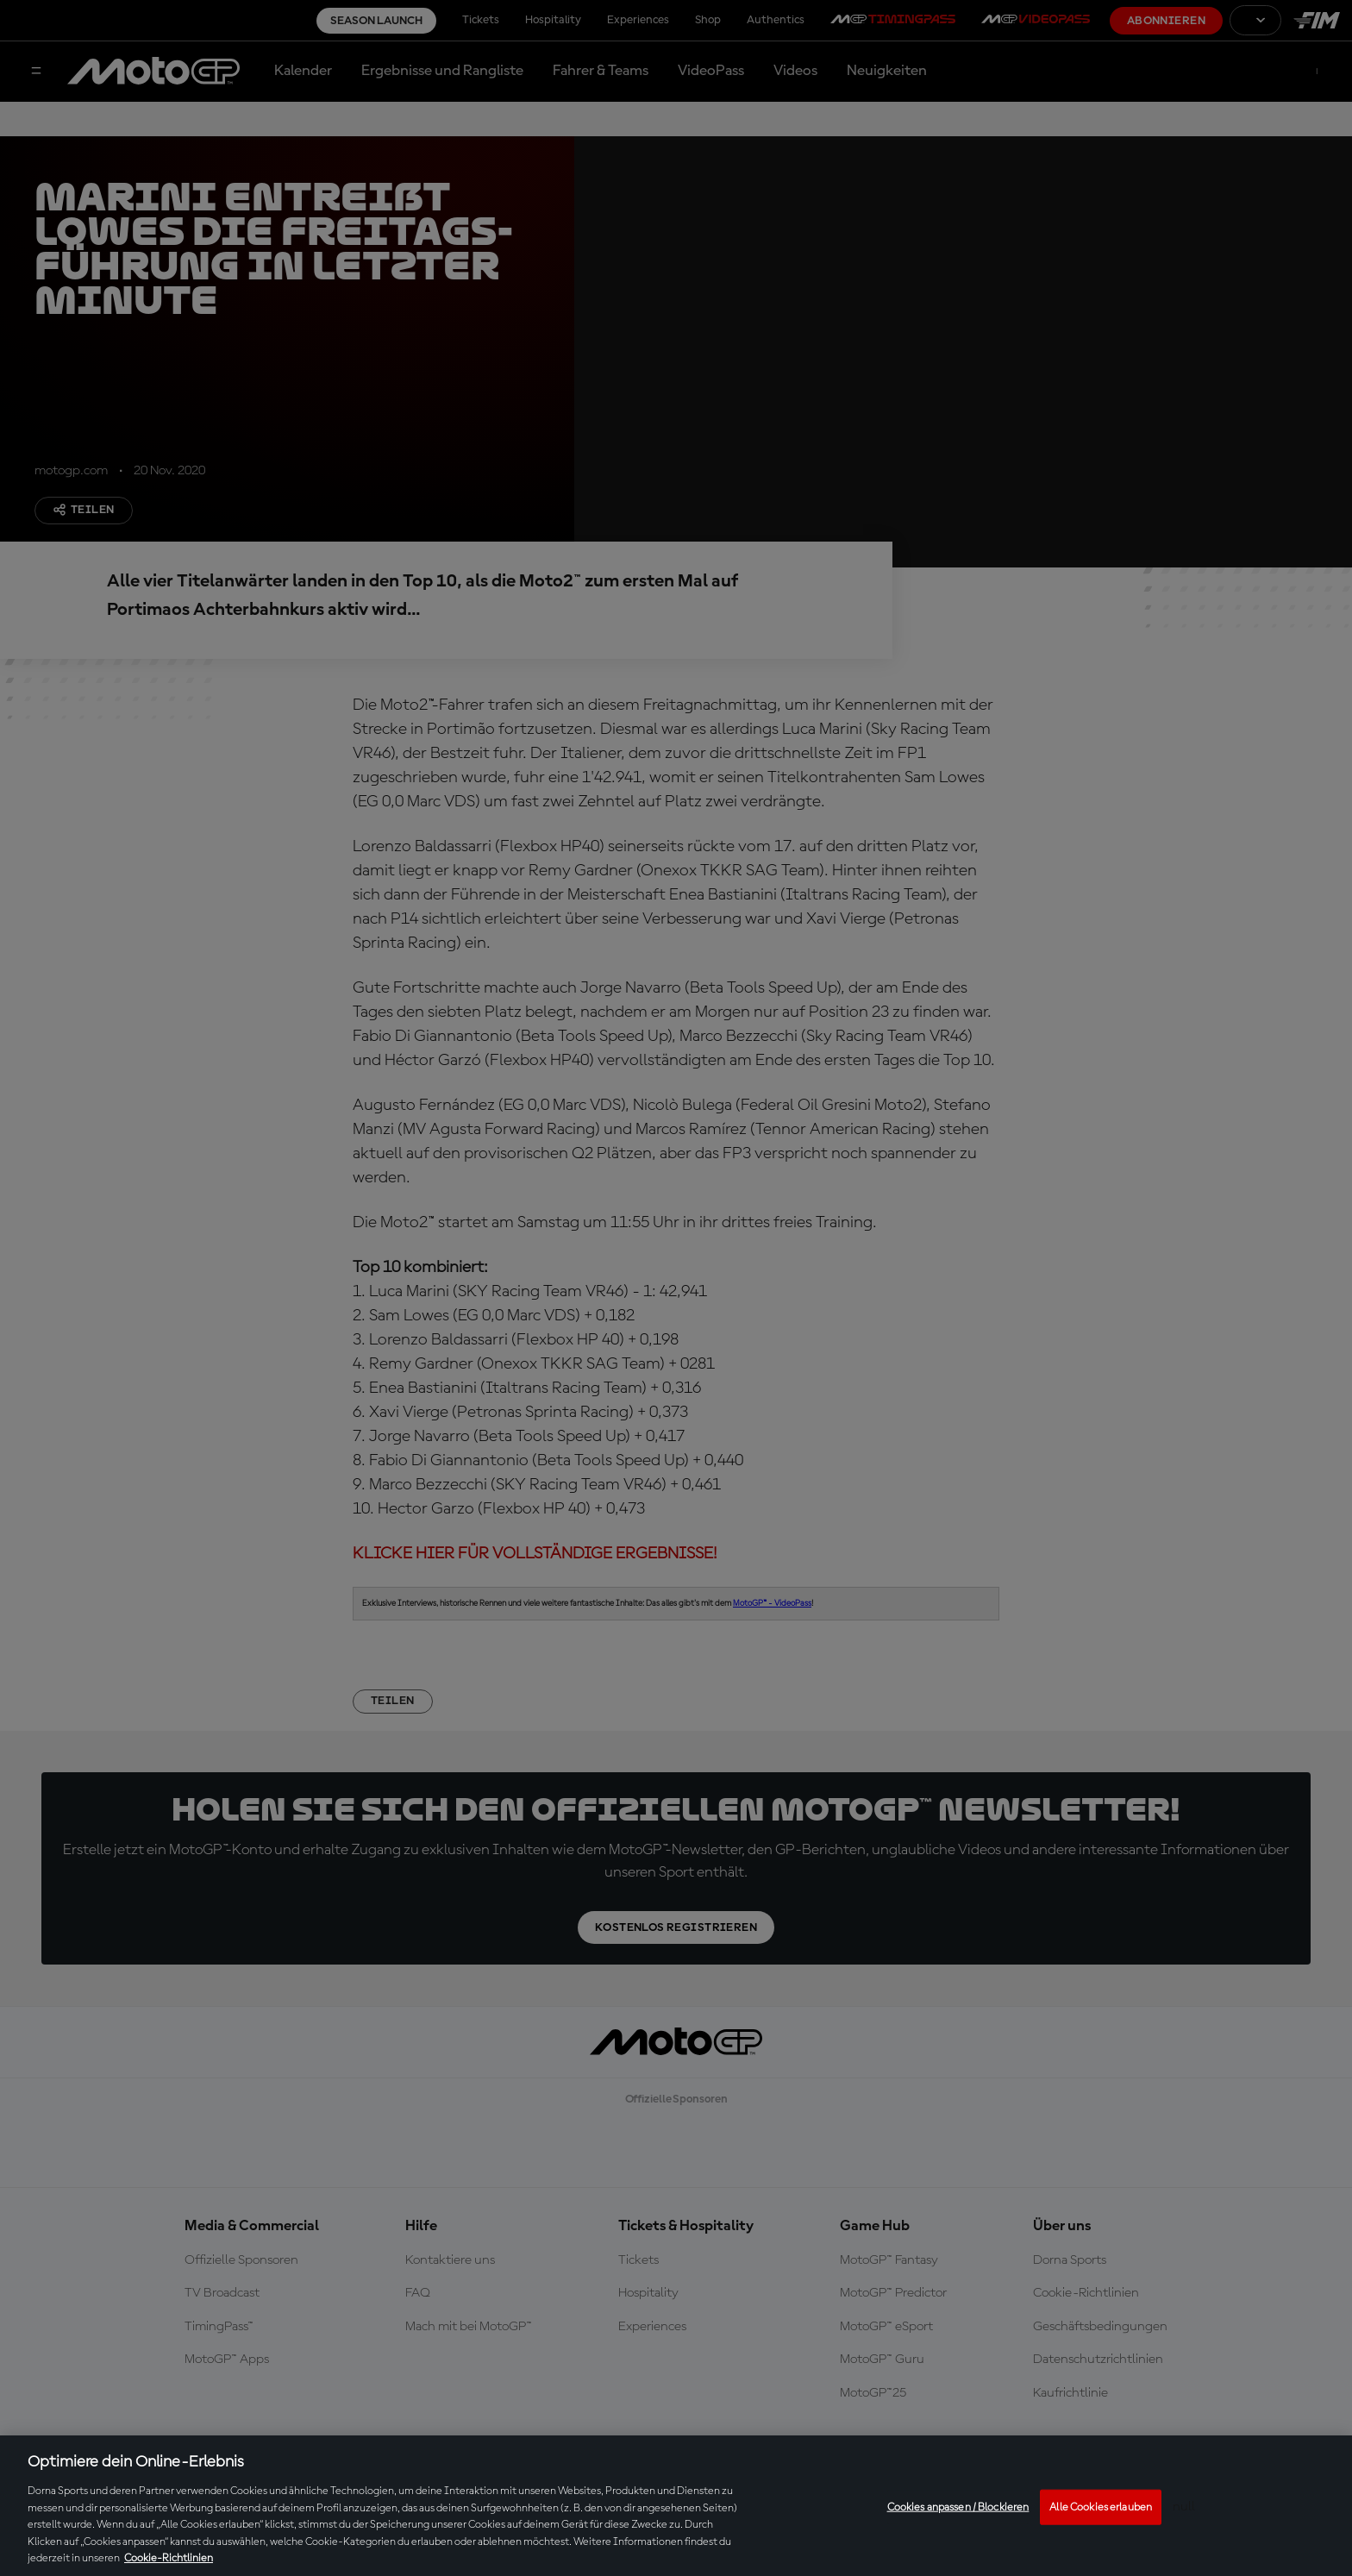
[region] (676, 2505)
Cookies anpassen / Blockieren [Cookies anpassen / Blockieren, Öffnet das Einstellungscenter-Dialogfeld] (958, 2506)
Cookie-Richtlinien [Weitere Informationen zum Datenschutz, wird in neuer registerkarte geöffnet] (168, 2558)
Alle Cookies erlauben (1100, 2506)
